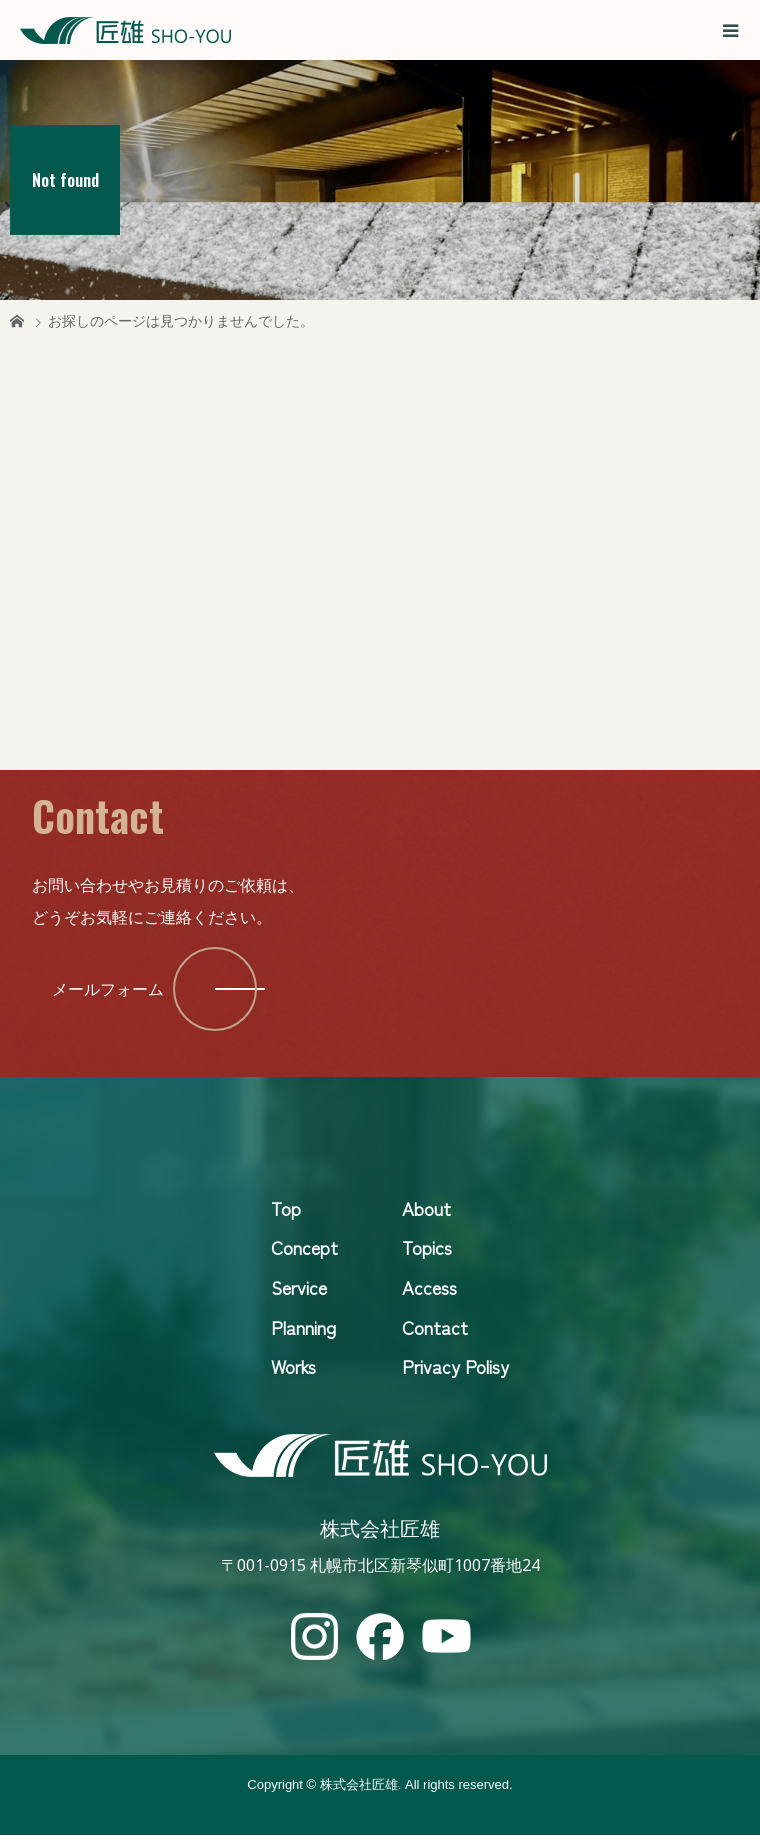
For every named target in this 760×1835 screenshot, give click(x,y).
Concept (304, 1247)
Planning (303, 1327)
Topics (427, 1247)
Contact (435, 1327)
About (426, 1208)
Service (299, 1287)
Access (429, 1287)
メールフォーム (108, 989)
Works (293, 1366)
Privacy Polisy (455, 1366)
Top (286, 1208)
